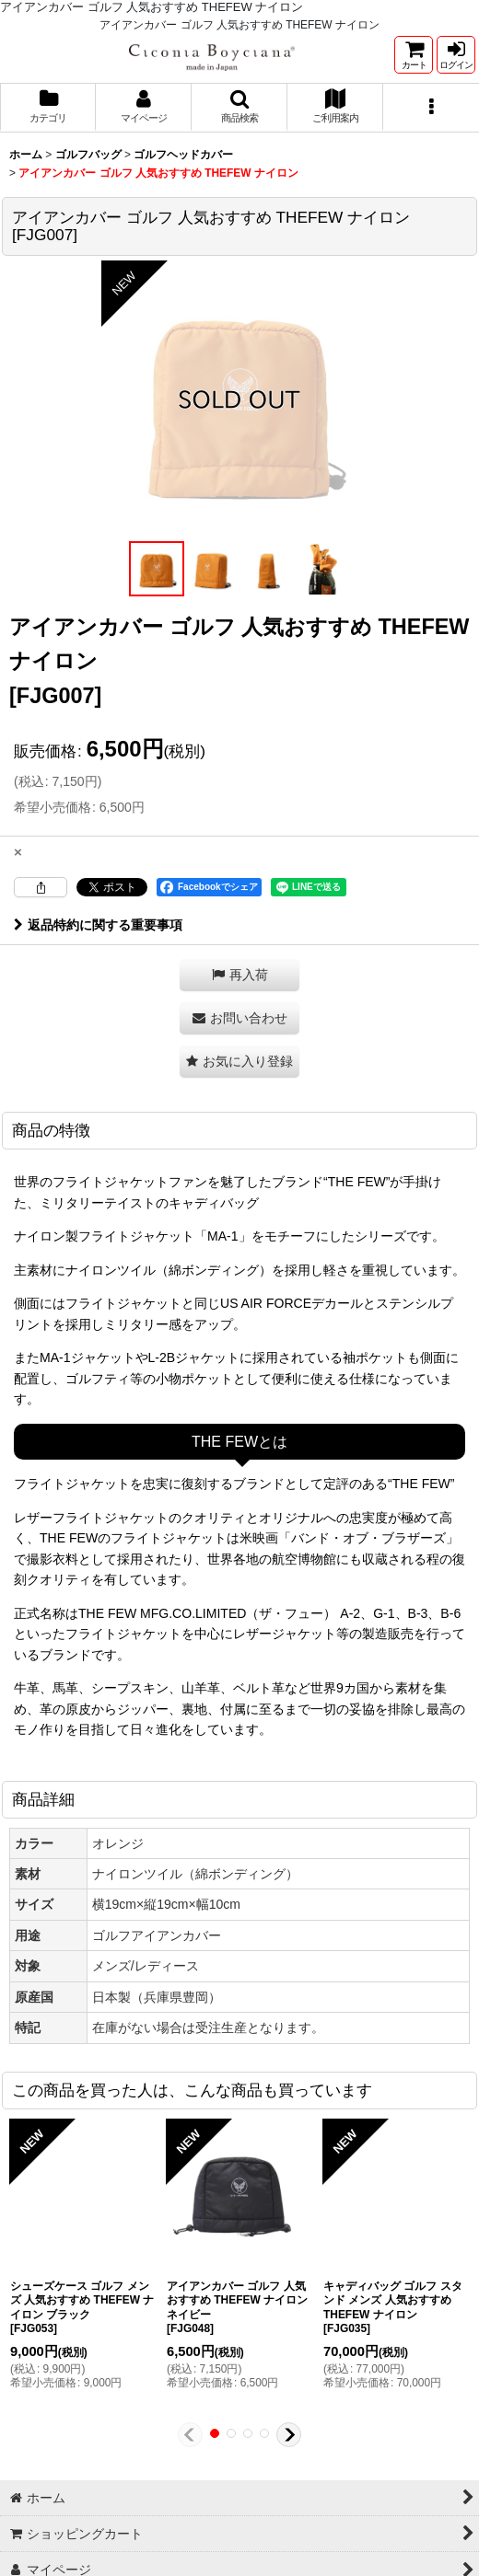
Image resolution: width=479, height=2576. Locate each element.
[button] (239, 108)
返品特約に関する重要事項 (98, 925)
